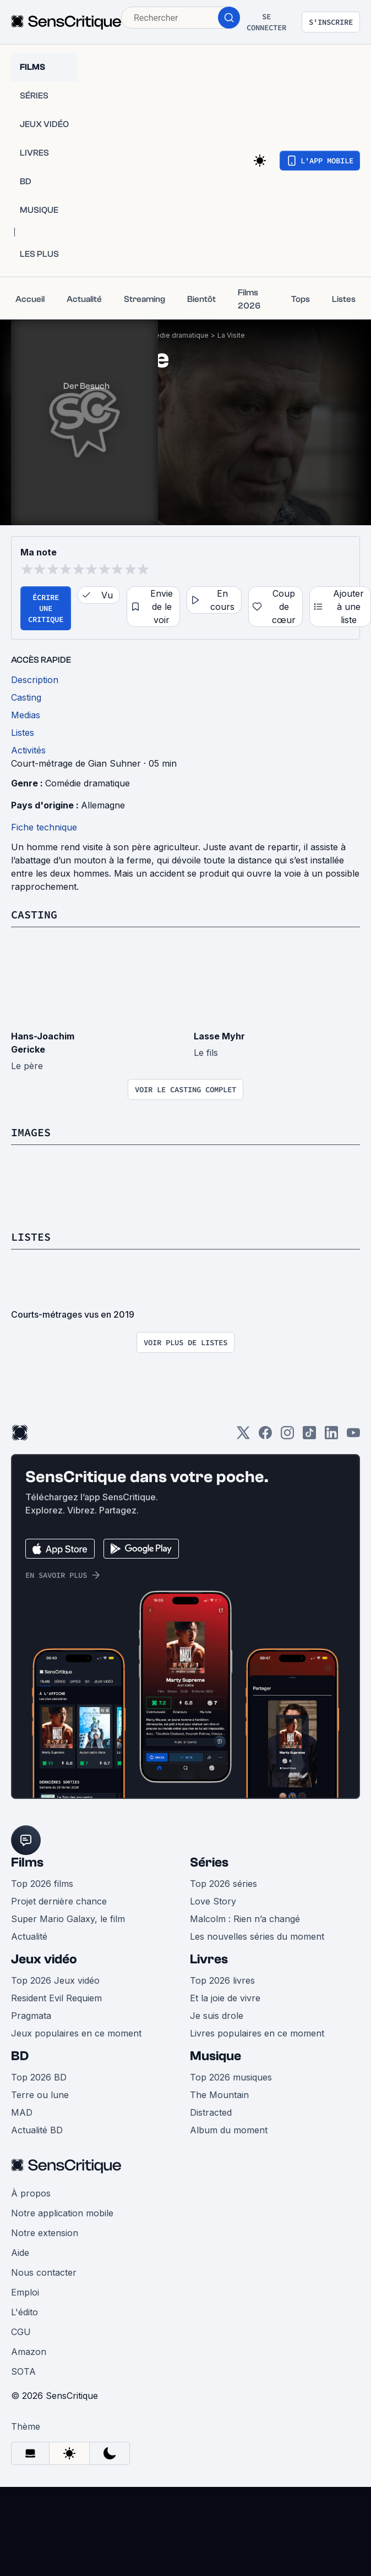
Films (27, 1862)
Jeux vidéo (44, 1959)
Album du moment (229, 2129)
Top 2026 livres (222, 1980)
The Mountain (219, 2094)
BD (20, 2056)
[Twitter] (243, 1436)
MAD (21, 2112)
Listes (31, 1236)
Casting (34, 914)
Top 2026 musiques (231, 2077)
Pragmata (31, 2015)
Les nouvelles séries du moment (257, 1936)
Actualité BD (37, 2129)
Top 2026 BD (39, 2077)
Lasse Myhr (219, 1036)
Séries (209, 1862)
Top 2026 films (42, 1883)
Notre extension (44, 2232)
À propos (31, 2193)
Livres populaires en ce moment (257, 2033)
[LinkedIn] (331, 1436)
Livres (209, 1959)
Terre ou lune (40, 2094)
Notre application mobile (62, 2213)
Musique (215, 2056)
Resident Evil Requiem (56, 1997)
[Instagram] (287, 1436)
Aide (20, 2252)
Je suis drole (216, 2015)
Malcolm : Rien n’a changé (245, 1918)
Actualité (29, 1936)
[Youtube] (353, 1436)
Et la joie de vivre (225, 1997)
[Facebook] (265, 1436)
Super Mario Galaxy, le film (68, 1918)
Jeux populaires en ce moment (76, 2033)
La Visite (231, 335)
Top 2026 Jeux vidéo (55, 1980)
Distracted (211, 2112)
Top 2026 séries (223, 1883)
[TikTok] (309, 1436)
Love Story (213, 1901)
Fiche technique (44, 827)
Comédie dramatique (174, 335)
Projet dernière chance (59, 1901)
